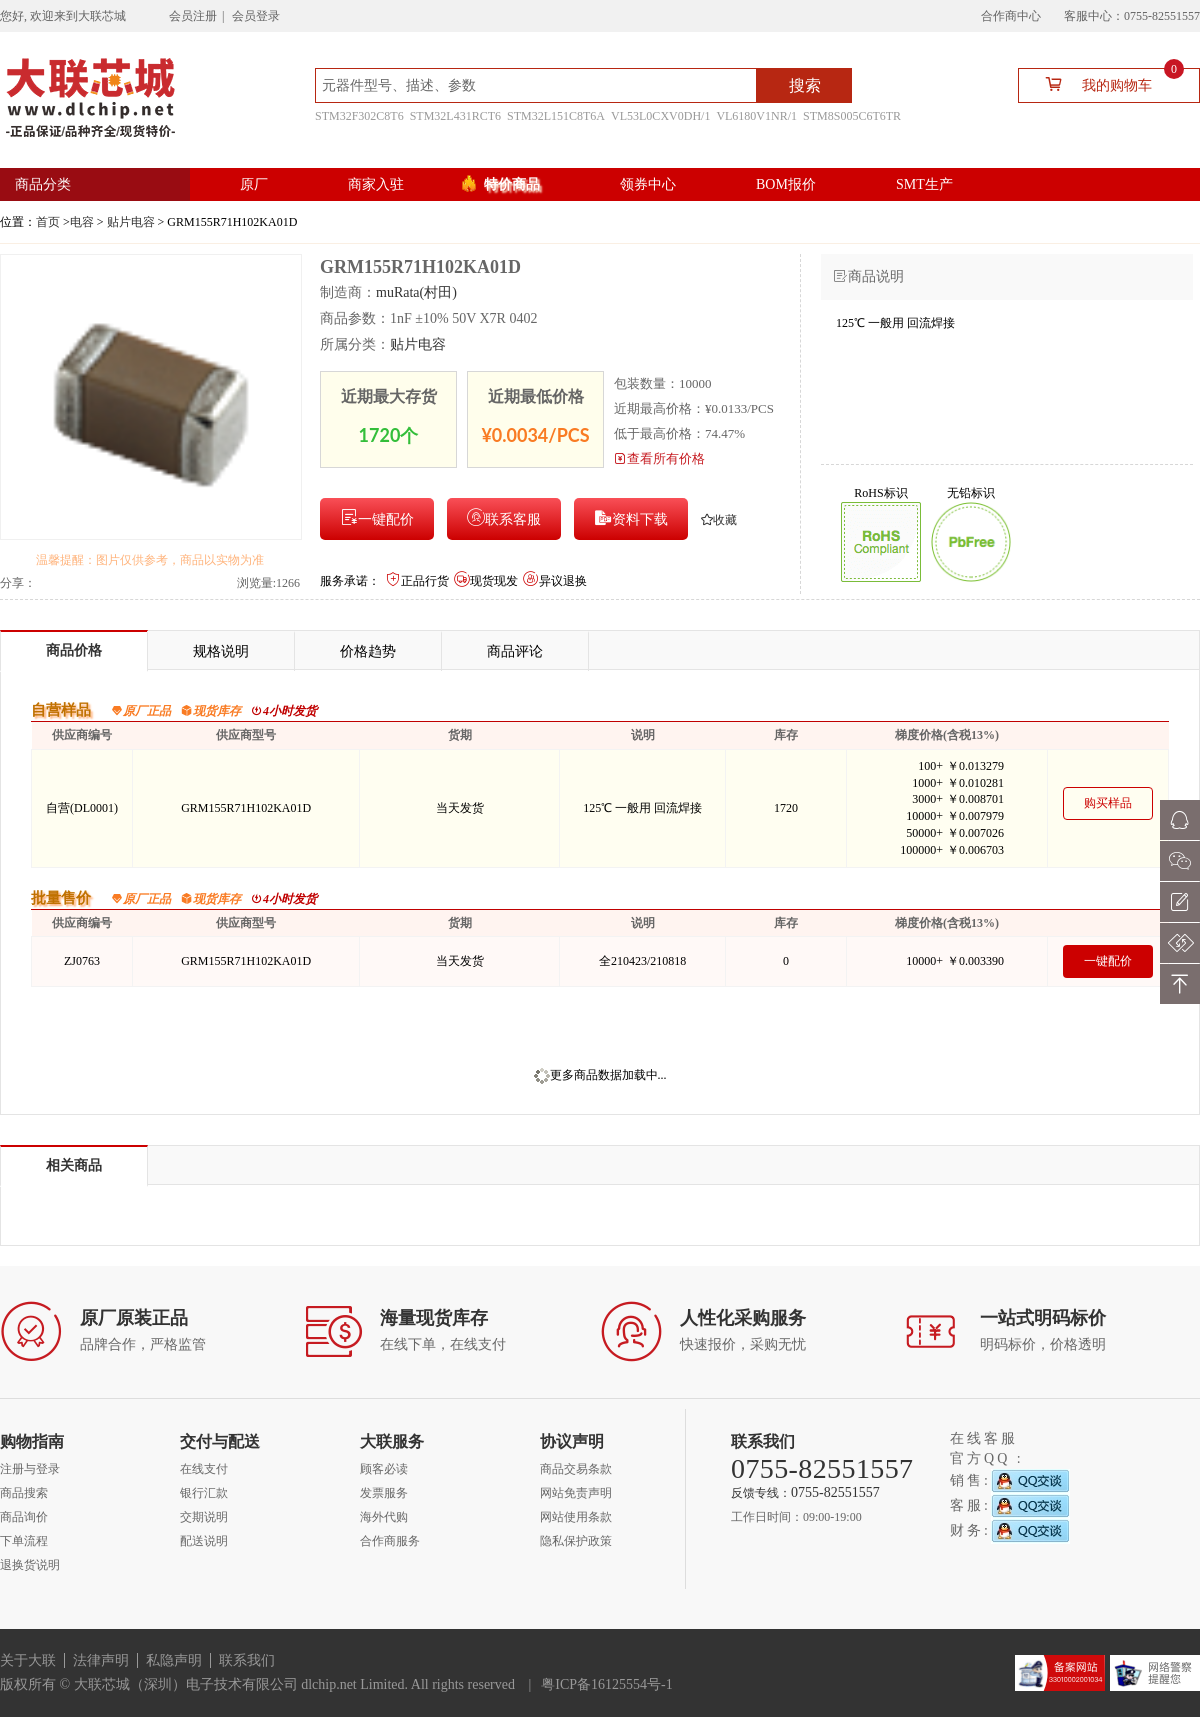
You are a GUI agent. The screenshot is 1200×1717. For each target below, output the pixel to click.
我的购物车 (1106, 83)
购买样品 (1108, 803)
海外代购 (384, 1517)
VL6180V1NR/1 (756, 116)
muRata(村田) (416, 292)
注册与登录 (30, 1469)
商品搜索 (24, 1493)
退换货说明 (30, 1565)
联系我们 (247, 1660)
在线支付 (204, 1469)
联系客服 (504, 517)
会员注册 (193, 16)
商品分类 (43, 184)
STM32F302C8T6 (359, 116)
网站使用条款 (576, 1517)
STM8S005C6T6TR (852, 116)
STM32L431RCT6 (455, 116)
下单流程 (24, 1541)
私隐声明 (174, 1660)
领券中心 (648, 184)
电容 (82, 222)
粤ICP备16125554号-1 (606, 1684)
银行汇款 (204, 1493)
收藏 (719, 520)
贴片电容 (131, 222)
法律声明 (101, 1660)
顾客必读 (384, 1469)
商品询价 (24, 1517)
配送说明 (204, 1541)
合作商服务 (390, 1541)
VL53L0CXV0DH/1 (660, 116)
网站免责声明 (576, 1493)
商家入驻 (376, 184)
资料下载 (631, 517)
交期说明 (204, 1517)
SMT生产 (924, 184)
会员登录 (256, 16)
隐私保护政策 (576, 1541)
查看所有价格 (659, 458)
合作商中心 (1011, 16)
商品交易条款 (576, 1469)
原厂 (254, 184)
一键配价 (377, 517)
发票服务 (384, 1493)
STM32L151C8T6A (556, 116)
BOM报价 (786, 184)
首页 (48, 222)
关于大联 (28, 1660)
